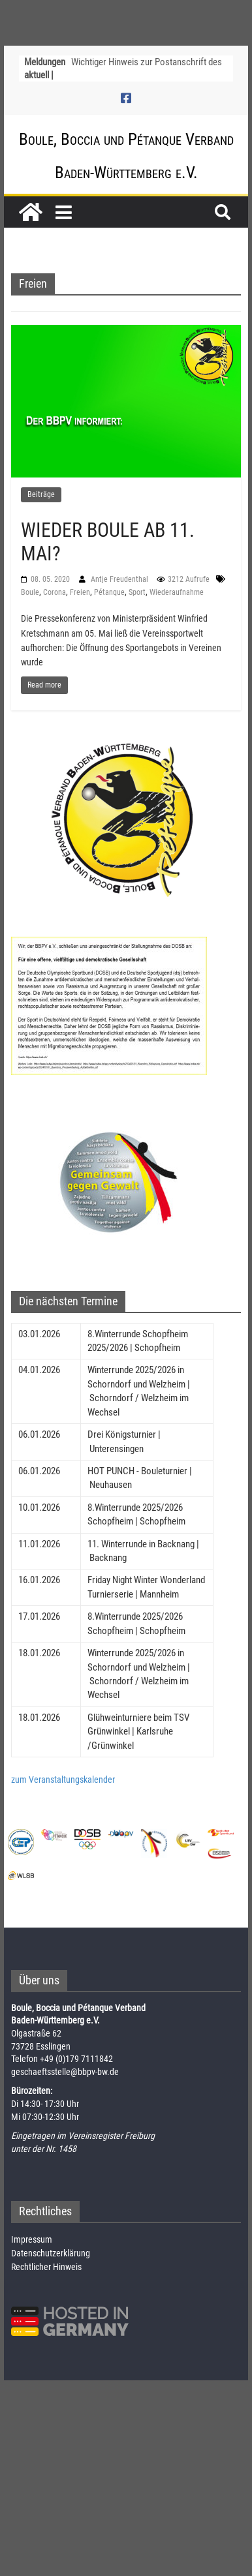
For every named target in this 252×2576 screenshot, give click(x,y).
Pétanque (109, 592)
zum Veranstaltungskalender (63, 1779)
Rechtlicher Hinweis (46, 2267)
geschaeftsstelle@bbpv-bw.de (65, 2072)
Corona (54, 592)
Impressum (31, 2239)
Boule (30, 592)
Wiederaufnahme (177, 592)
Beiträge (41, 494)
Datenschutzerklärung (50, 2253)
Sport (137, 592)
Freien (80, 592)
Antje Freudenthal (120, 579)
